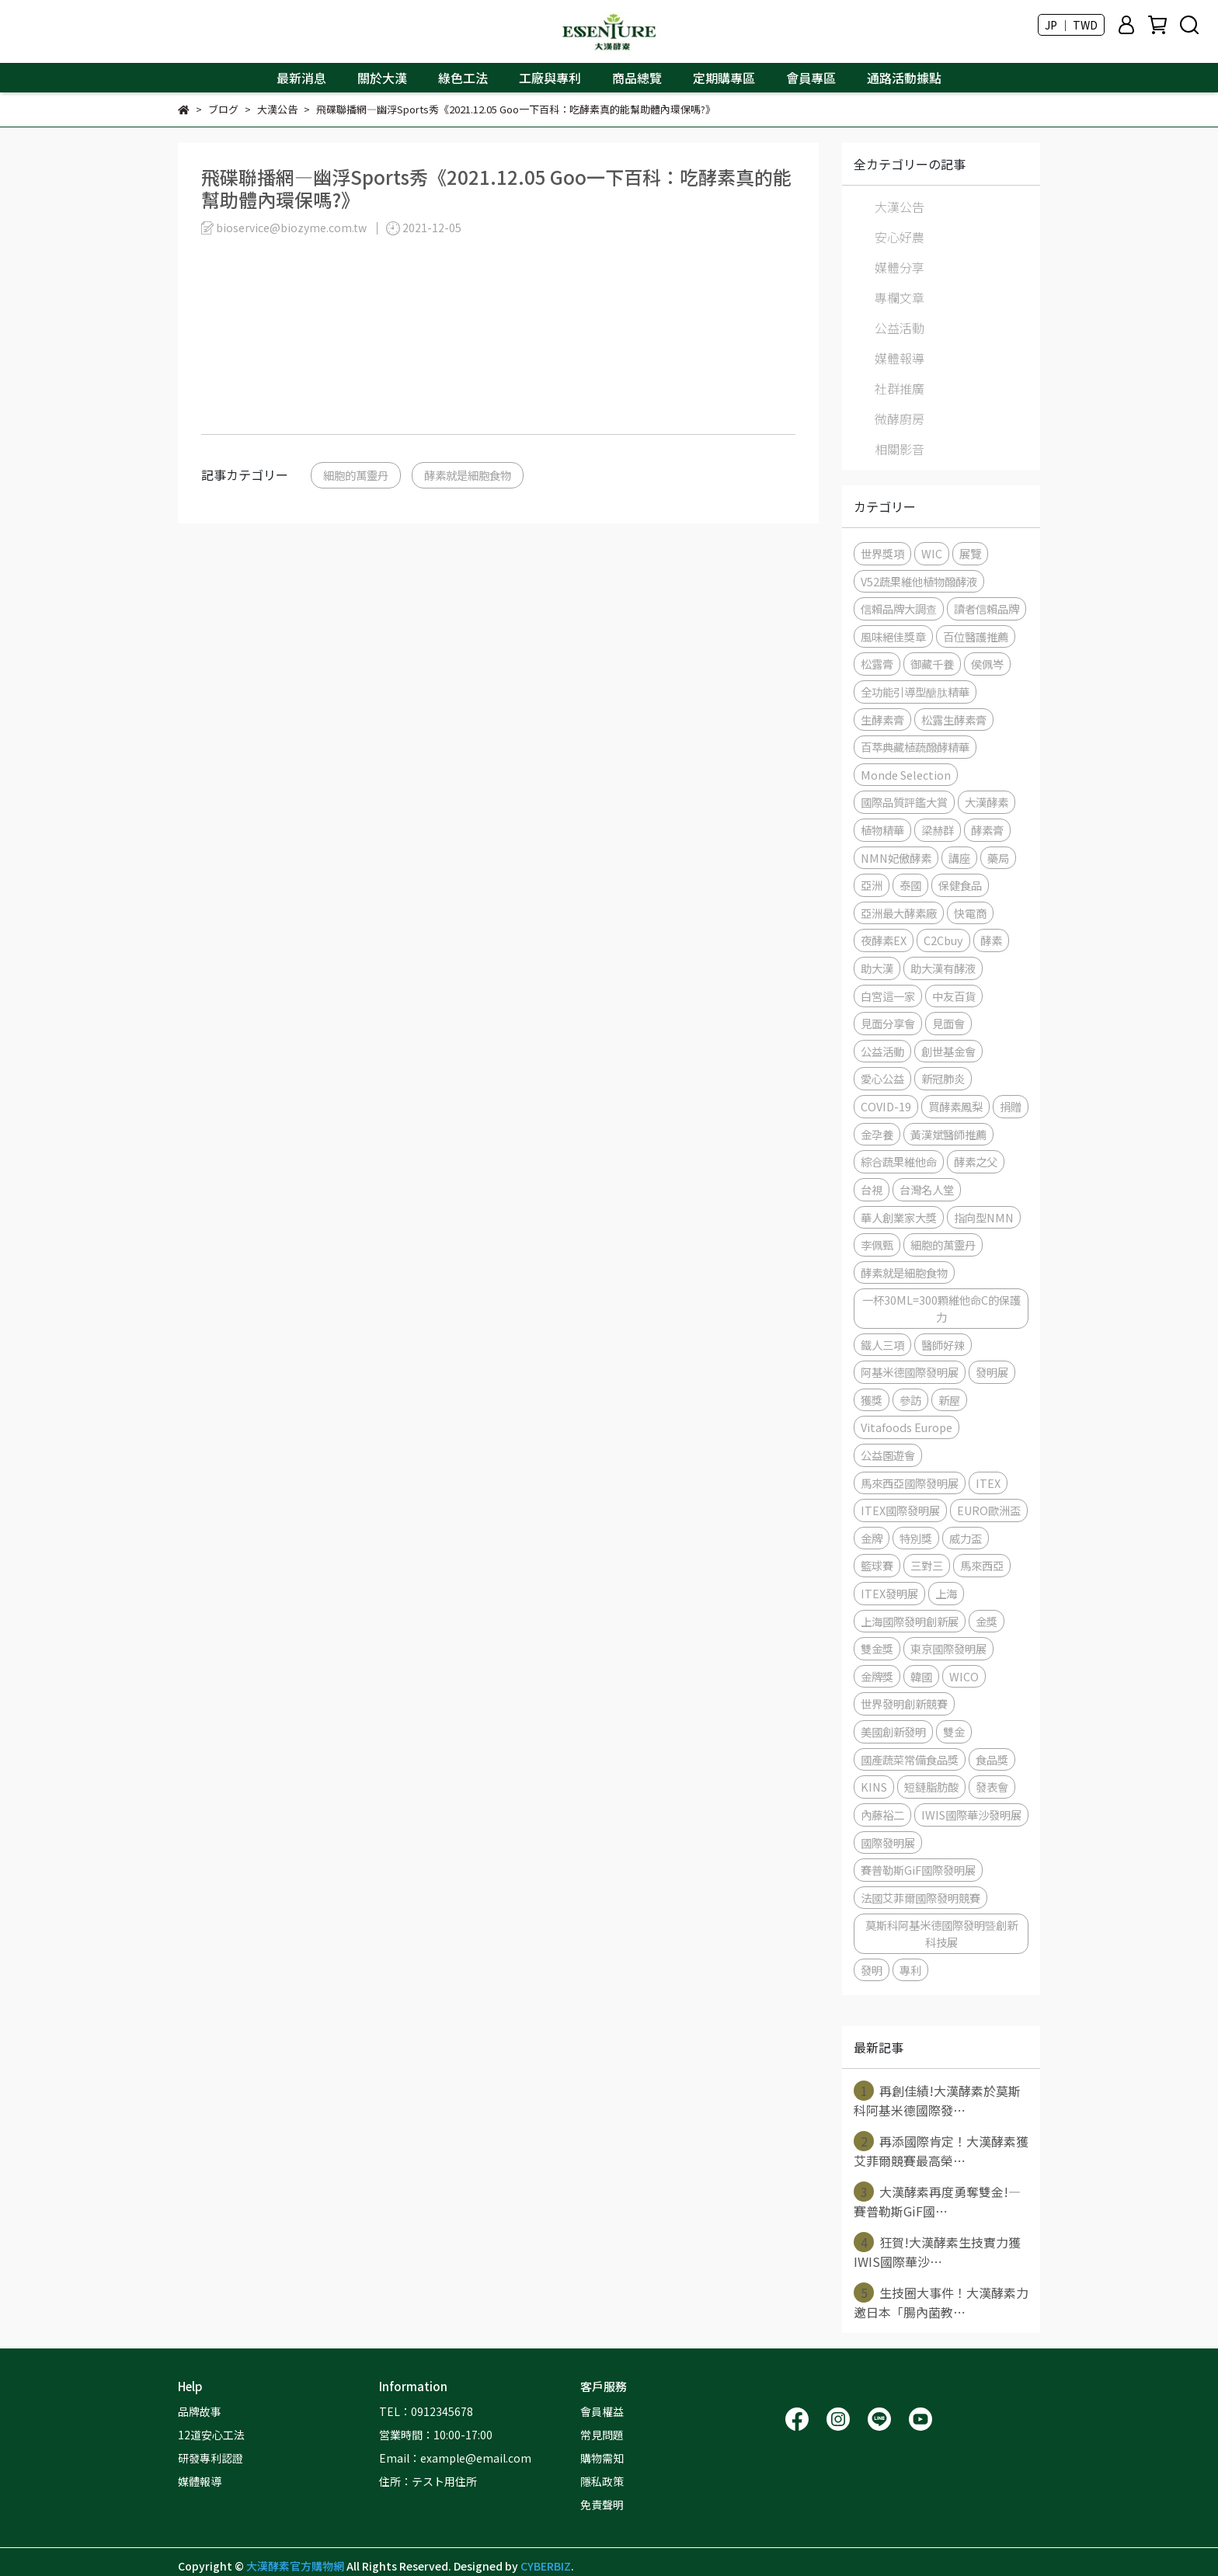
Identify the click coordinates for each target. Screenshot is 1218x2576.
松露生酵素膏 (954, 719)
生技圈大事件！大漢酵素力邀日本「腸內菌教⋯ (941, 2301)
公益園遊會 (888, 1455)
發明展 (992, 1372)
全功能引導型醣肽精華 (915, 691)
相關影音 (899, 449)
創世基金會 (948, 1051)
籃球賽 (877, 1565)
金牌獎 (877, 1676)
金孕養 (877, 1134)
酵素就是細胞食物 (467, 475)
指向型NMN (984, 1217)
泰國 (910, 885)
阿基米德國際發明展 (910, 1372)
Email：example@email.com (455, 2458)
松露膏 (877, 663)
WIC (931, 553)
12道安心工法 (211, 2434)
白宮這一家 (888, 996)
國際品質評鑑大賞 (904, 802)
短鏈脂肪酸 (931, 1786)
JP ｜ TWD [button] (1071, 25)
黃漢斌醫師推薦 (948, 1134)
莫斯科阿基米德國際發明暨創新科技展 (941, 1933)
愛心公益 (882, 1078)
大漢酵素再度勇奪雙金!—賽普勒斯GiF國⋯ (937, 2200)
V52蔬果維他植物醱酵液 (919, 581)
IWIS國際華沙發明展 (971, 1814)
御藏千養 (932, 663)
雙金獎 (877, 1648)
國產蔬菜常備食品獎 (910, 1759)
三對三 (926, 1565)
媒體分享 (899, 267)
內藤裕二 (882, 1814)
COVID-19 (886, 1106)
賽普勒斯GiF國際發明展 (918, 1870)
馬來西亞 (982, 1565)
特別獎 (916, 1538)
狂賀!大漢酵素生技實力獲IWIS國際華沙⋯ (937, 2251)
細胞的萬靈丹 (355, 475)
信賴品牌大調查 (899, 608)
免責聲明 (602, 2504)
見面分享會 (888, 1023)
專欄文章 (899, 297)
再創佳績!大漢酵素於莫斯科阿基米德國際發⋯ (937, 2100)
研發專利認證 (210, 2458)
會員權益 (602, 2411)
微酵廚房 (899, 418)
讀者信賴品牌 (986, 608)
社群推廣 (899, 388)
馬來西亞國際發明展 (910, 1483)
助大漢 (877, 968)
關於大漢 (382, 77)
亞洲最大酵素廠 (899, 913)
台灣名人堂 (927, 1189)
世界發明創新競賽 (904, 1703)
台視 (871, 1189)
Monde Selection (906, 775)
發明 (871, 1970)
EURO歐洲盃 (989, 1510)
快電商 (970, 913)
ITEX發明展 (889, 1593)
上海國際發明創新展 (910, 1621)
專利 (910, 1970)
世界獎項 (882, 553)
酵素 (991, 940)
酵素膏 (987, 830)
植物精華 (882, 830)
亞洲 (871, 885)
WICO (964, 1676)
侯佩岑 (987, 663)
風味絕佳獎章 (893, 636)
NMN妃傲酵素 (896, 858)
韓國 (921, 1676)
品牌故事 (199, 2411)
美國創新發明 (893, 1731)
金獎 (986, 1621)
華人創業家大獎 (899, 1217)
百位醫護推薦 (975, 636)
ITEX (988, 1483)
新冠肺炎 (943, 1078)
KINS (874, 1786)
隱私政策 (602, 2481)
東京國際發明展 (948, 1648)
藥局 (998, 858)
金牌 (871, 1538)
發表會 (992, 1786)
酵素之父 (975, 1161)
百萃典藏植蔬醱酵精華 (915, 747)
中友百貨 (954, 996)
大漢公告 (899, 206)
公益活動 (899, 327)
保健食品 (960, 885)
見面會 (948, 1023)
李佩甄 (877, 1244)
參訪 (910, 1400)
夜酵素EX (884, 940)
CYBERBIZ (545, 2566)
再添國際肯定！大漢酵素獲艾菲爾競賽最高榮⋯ (941, 2150)
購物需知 (602, 2458)
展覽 (970, 553)
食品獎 (992, 1759)
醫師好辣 (943, 1345)
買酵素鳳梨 (955, 1106)
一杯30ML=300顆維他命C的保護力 (941, 1308)
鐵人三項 (882, 1345)
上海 (946, 1593)
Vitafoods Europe (906, 1427)
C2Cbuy (943, 940)
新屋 (949, 1400)
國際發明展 (888, 1842)
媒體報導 (899, 358)
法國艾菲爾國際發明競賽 (920, 1897)
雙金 (954, 1731)
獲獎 (871, 1400)
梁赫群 (937, 830)
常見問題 (602, 2434)
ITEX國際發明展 (900, 1510)
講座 (959, 858)
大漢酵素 (986, 802)
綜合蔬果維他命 (899, 1161)
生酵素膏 (882, 719)
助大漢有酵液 (943, 968)
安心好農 (899, 237)
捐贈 (1010, 1106)
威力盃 (965, 1538)
